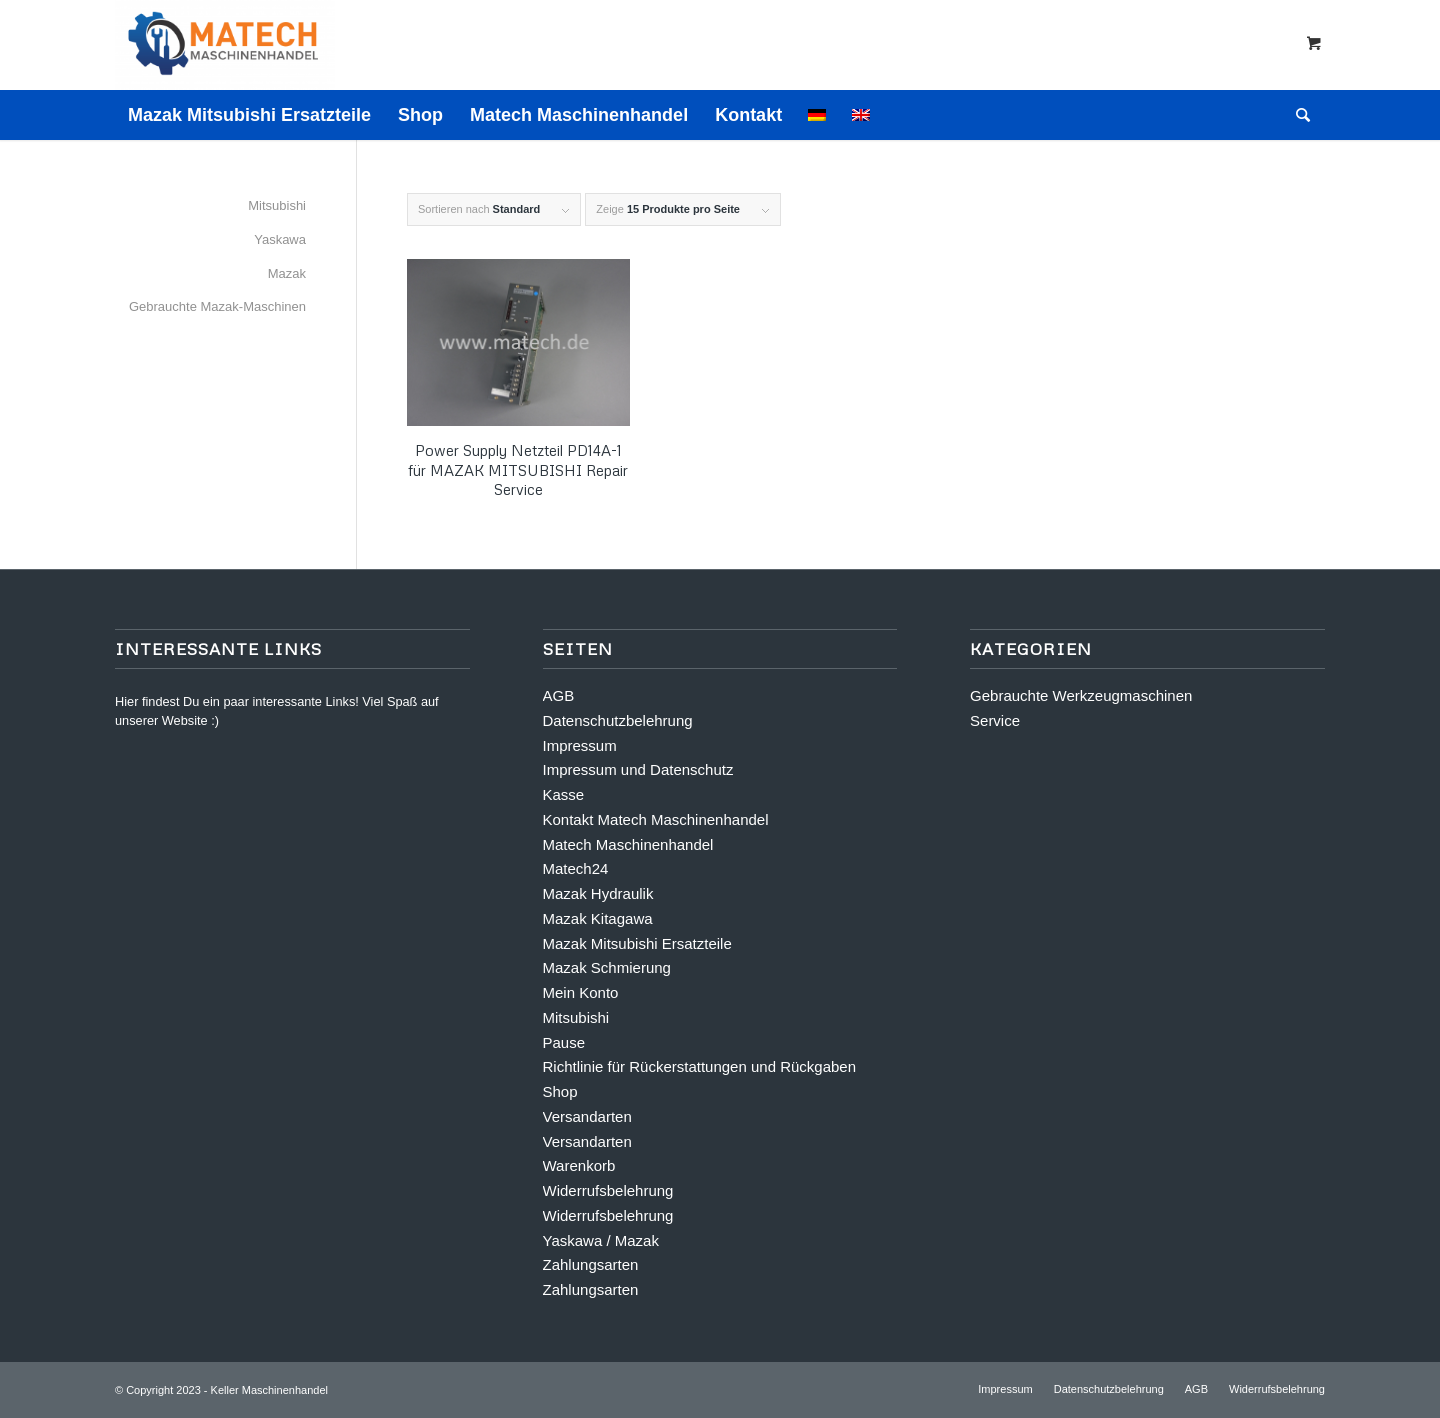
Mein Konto (581, 992)
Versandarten (587, 1116)
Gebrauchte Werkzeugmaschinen (1081, 695)
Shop (560, 1091)
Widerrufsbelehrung (608, 1190)
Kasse (564, 794)
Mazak (287, 273)
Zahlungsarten (591, 1264)
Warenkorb (579, 1165)
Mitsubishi (277, 205)
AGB (559, 695)
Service (995, 720)
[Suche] (1296, 115)
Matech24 (576, 868)
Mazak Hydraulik (598, 893)
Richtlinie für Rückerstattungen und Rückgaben (700, 1066)
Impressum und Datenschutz (638, 769)
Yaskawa (280, 239)
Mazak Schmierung (607, 967)
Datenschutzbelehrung (618, 720)
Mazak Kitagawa (598, 918)
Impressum (580, 745)
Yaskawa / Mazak (601, 1240)
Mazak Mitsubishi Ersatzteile (637, 943)
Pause (564, 1042)
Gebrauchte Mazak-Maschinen (217, 306)
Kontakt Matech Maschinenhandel (656, 819)
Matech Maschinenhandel (628, 844)
